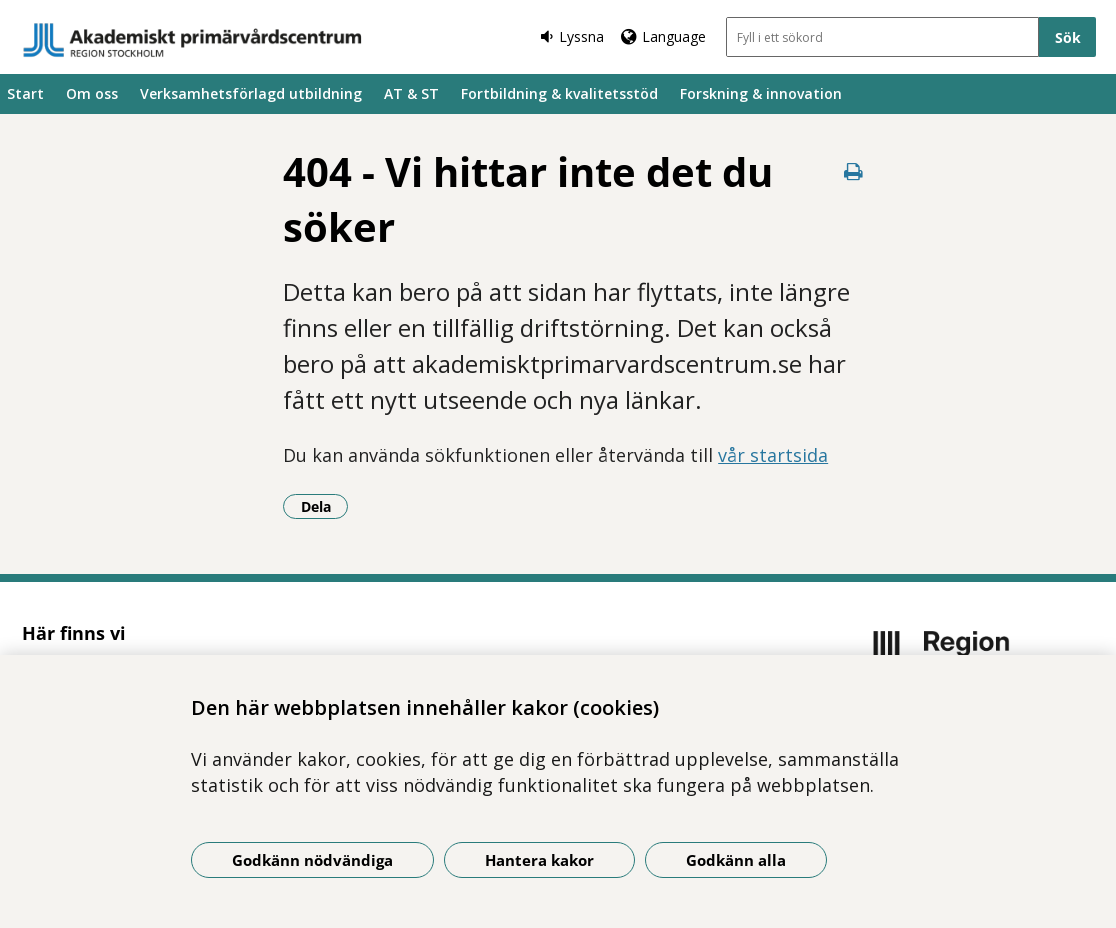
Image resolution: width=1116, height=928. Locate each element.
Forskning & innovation (761, 93)
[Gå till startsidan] (193, 40)
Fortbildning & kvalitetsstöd (559, 93)
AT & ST (411, 93)
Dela (325, 506)
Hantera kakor (539, 860)
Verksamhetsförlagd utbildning (251, 93)
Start (25, 93)
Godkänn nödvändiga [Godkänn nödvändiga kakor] (312, 860)
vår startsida (773, 455)
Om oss (92, 93)
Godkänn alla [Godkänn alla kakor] (736, 860)
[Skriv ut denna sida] (853, 171)
